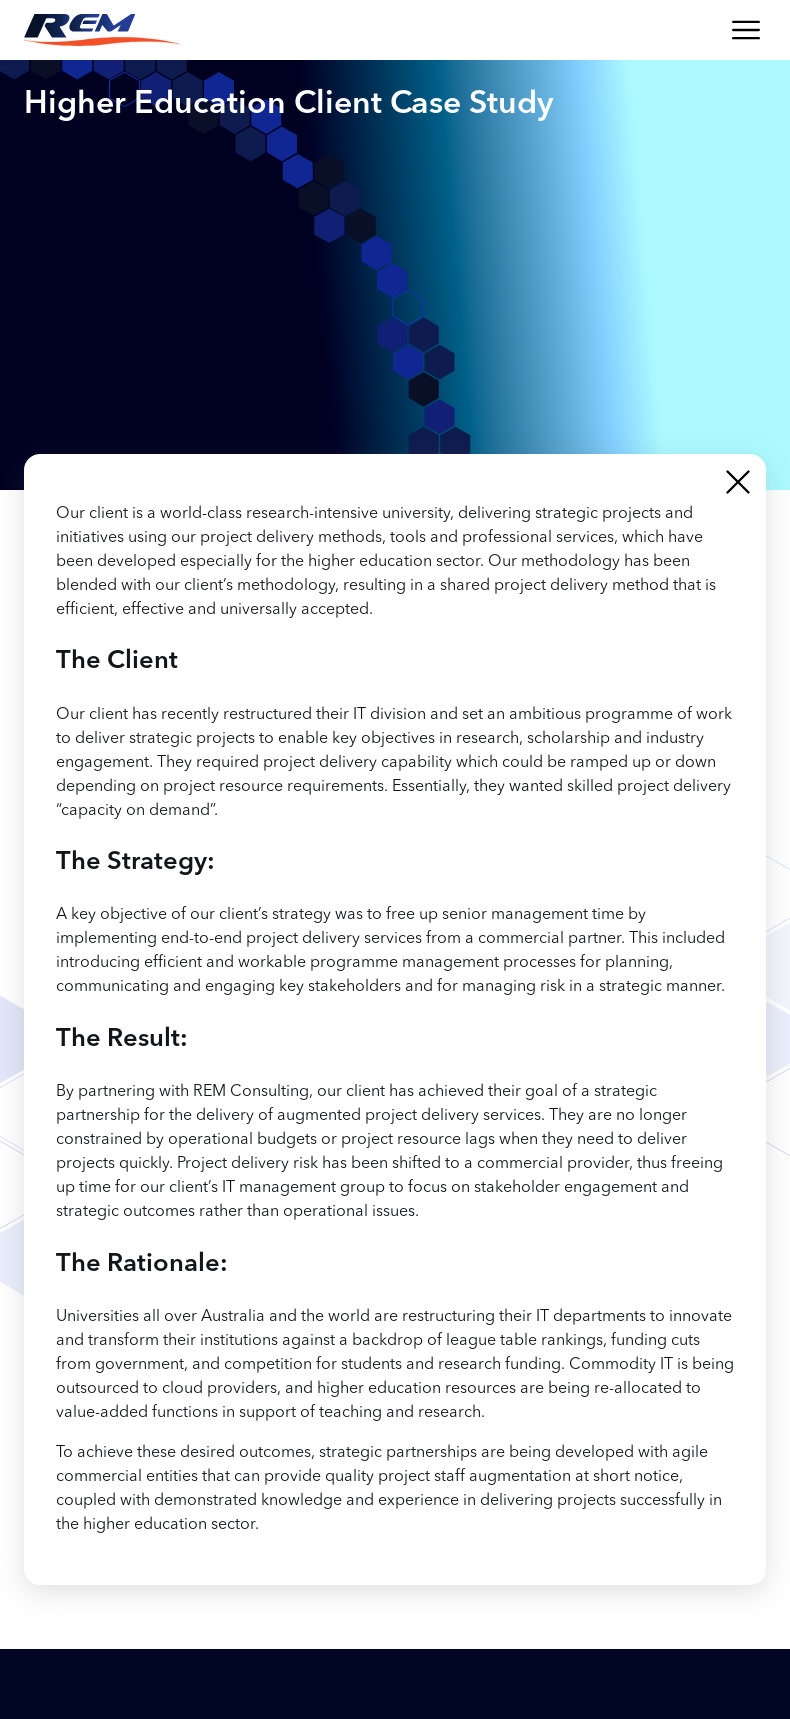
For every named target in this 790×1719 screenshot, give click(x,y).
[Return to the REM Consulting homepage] (102, 30)
